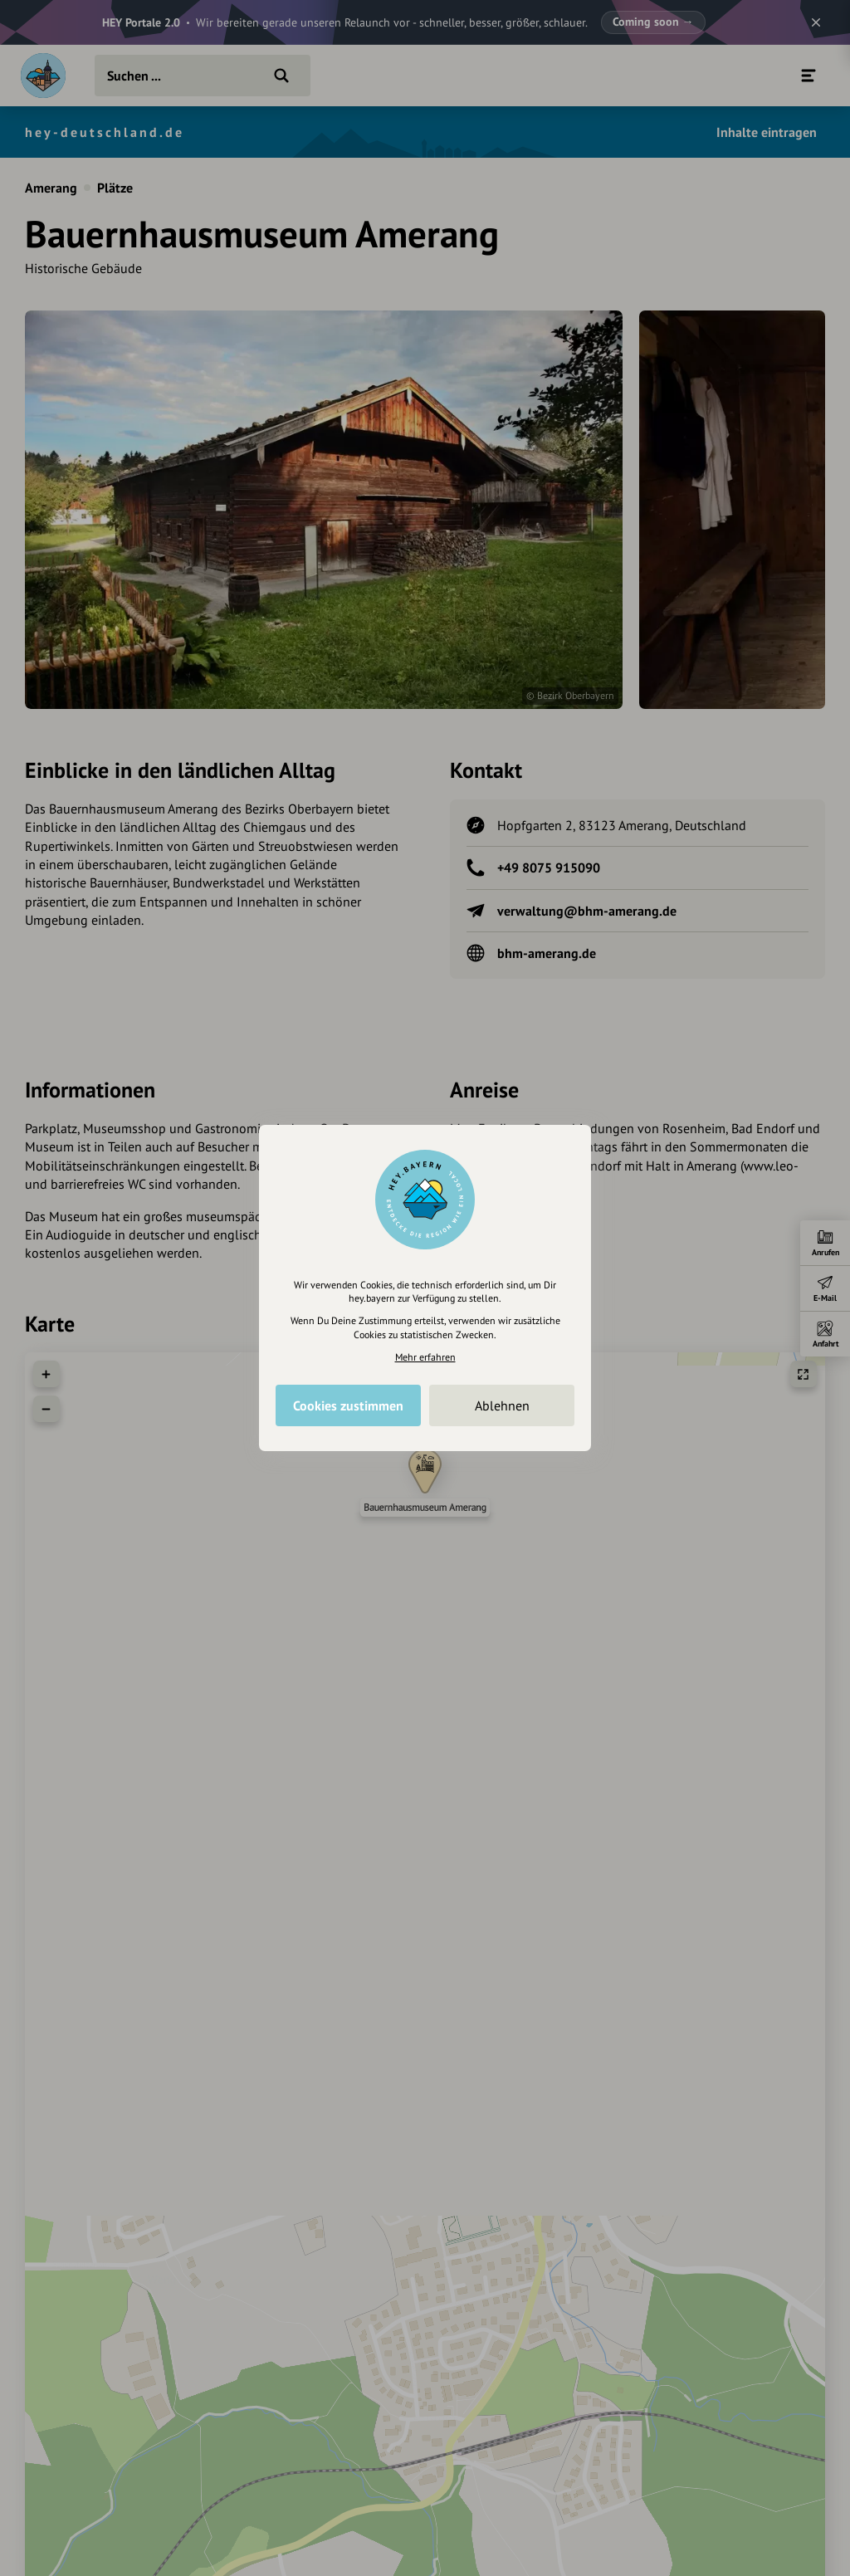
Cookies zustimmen (348, 1405)
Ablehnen (502, 1405)
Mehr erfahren (425, 1357)
